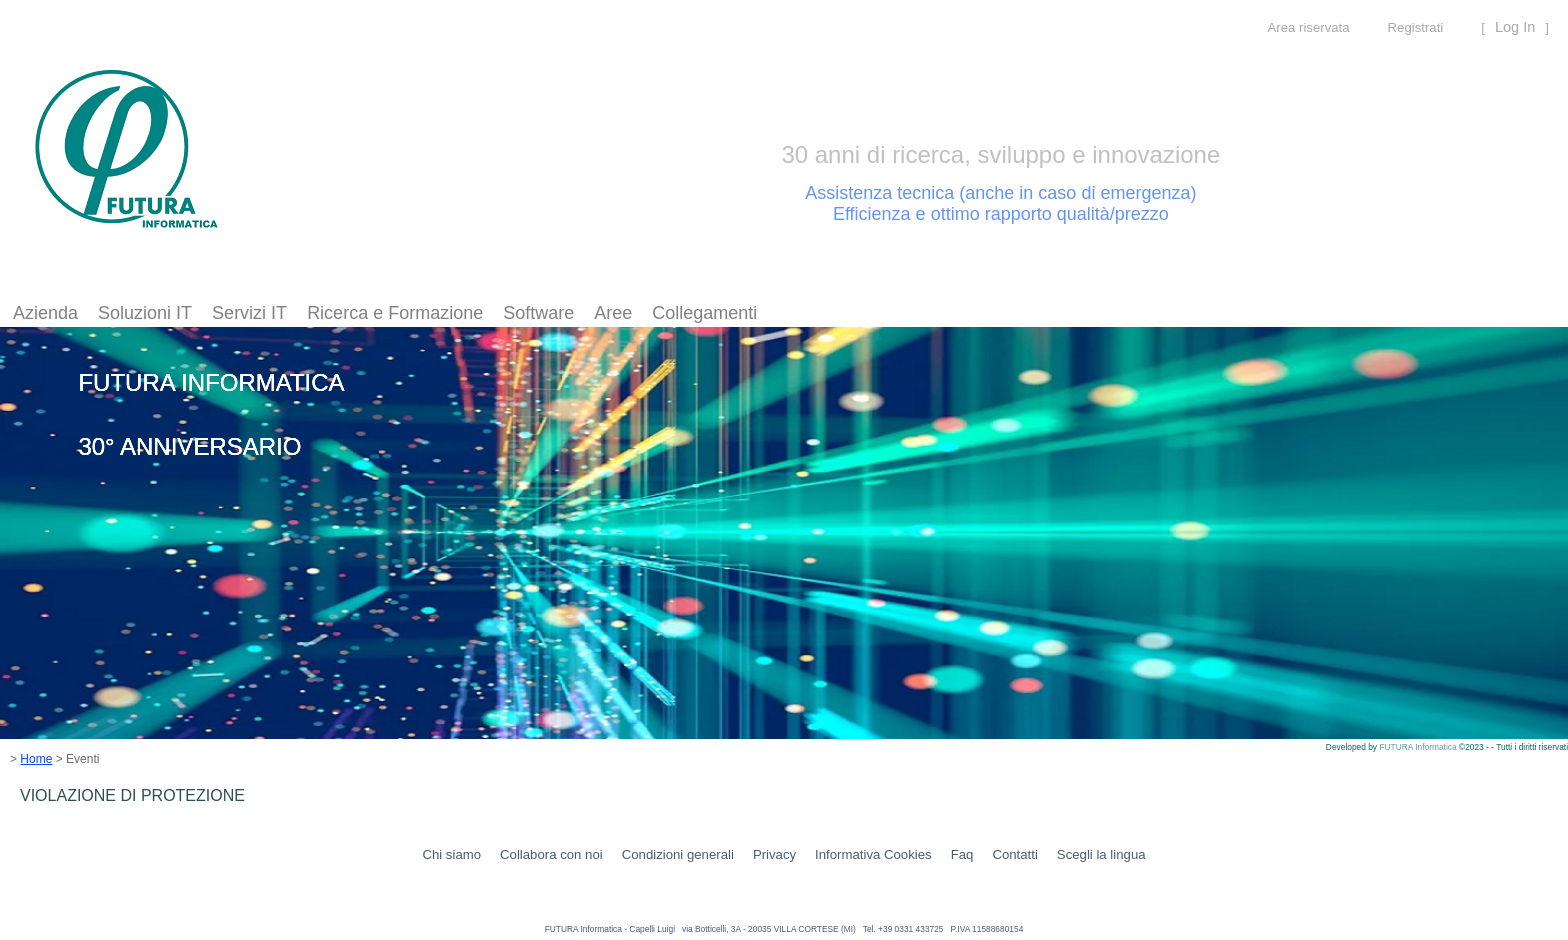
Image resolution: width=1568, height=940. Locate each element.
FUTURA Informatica (1419, 747)
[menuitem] (45, 313)
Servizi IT (249, 313)
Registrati (1416, 27)
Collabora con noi (551, 854)
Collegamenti (704, 313)
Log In (1515, 27)
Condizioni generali (678, 854)
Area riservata (1308, 27)
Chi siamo (451, 854)
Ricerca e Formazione (395, 313)
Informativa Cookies (873, 854)
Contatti (1014, 854)
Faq (962, 854)
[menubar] (385, 313)
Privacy (774, 854)
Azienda (45, 313)
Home (36, 759)
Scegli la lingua (1101, 854)
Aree (613, 313)
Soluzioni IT (145, 313)
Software (538, 313)
